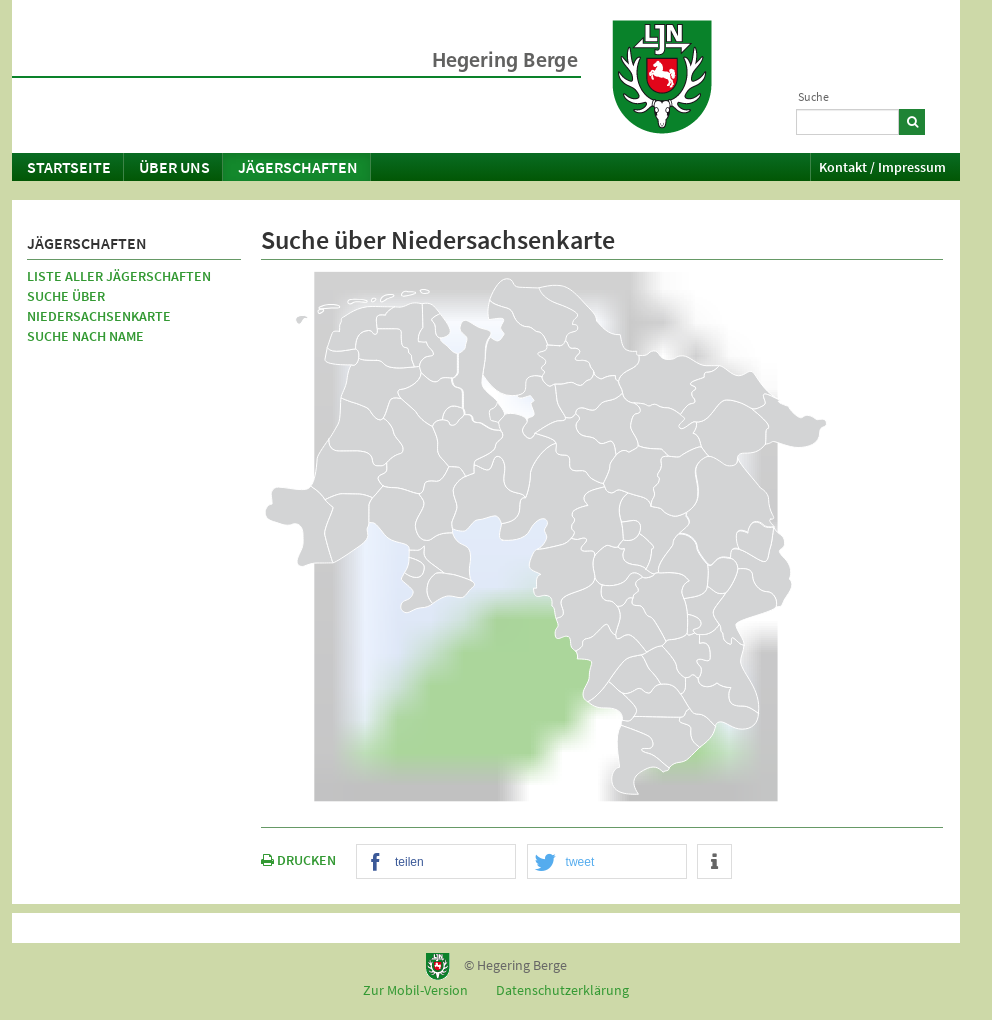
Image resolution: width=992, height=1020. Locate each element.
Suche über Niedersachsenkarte (99, 306)
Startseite (69, 167)
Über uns (174, 167)
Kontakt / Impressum (882, 167)
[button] (436, 862)
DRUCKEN (298, 860)
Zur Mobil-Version (415, 990)
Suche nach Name (85, 336)
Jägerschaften (298, 167)
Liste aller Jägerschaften (119, 276)
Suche (813, 96)
